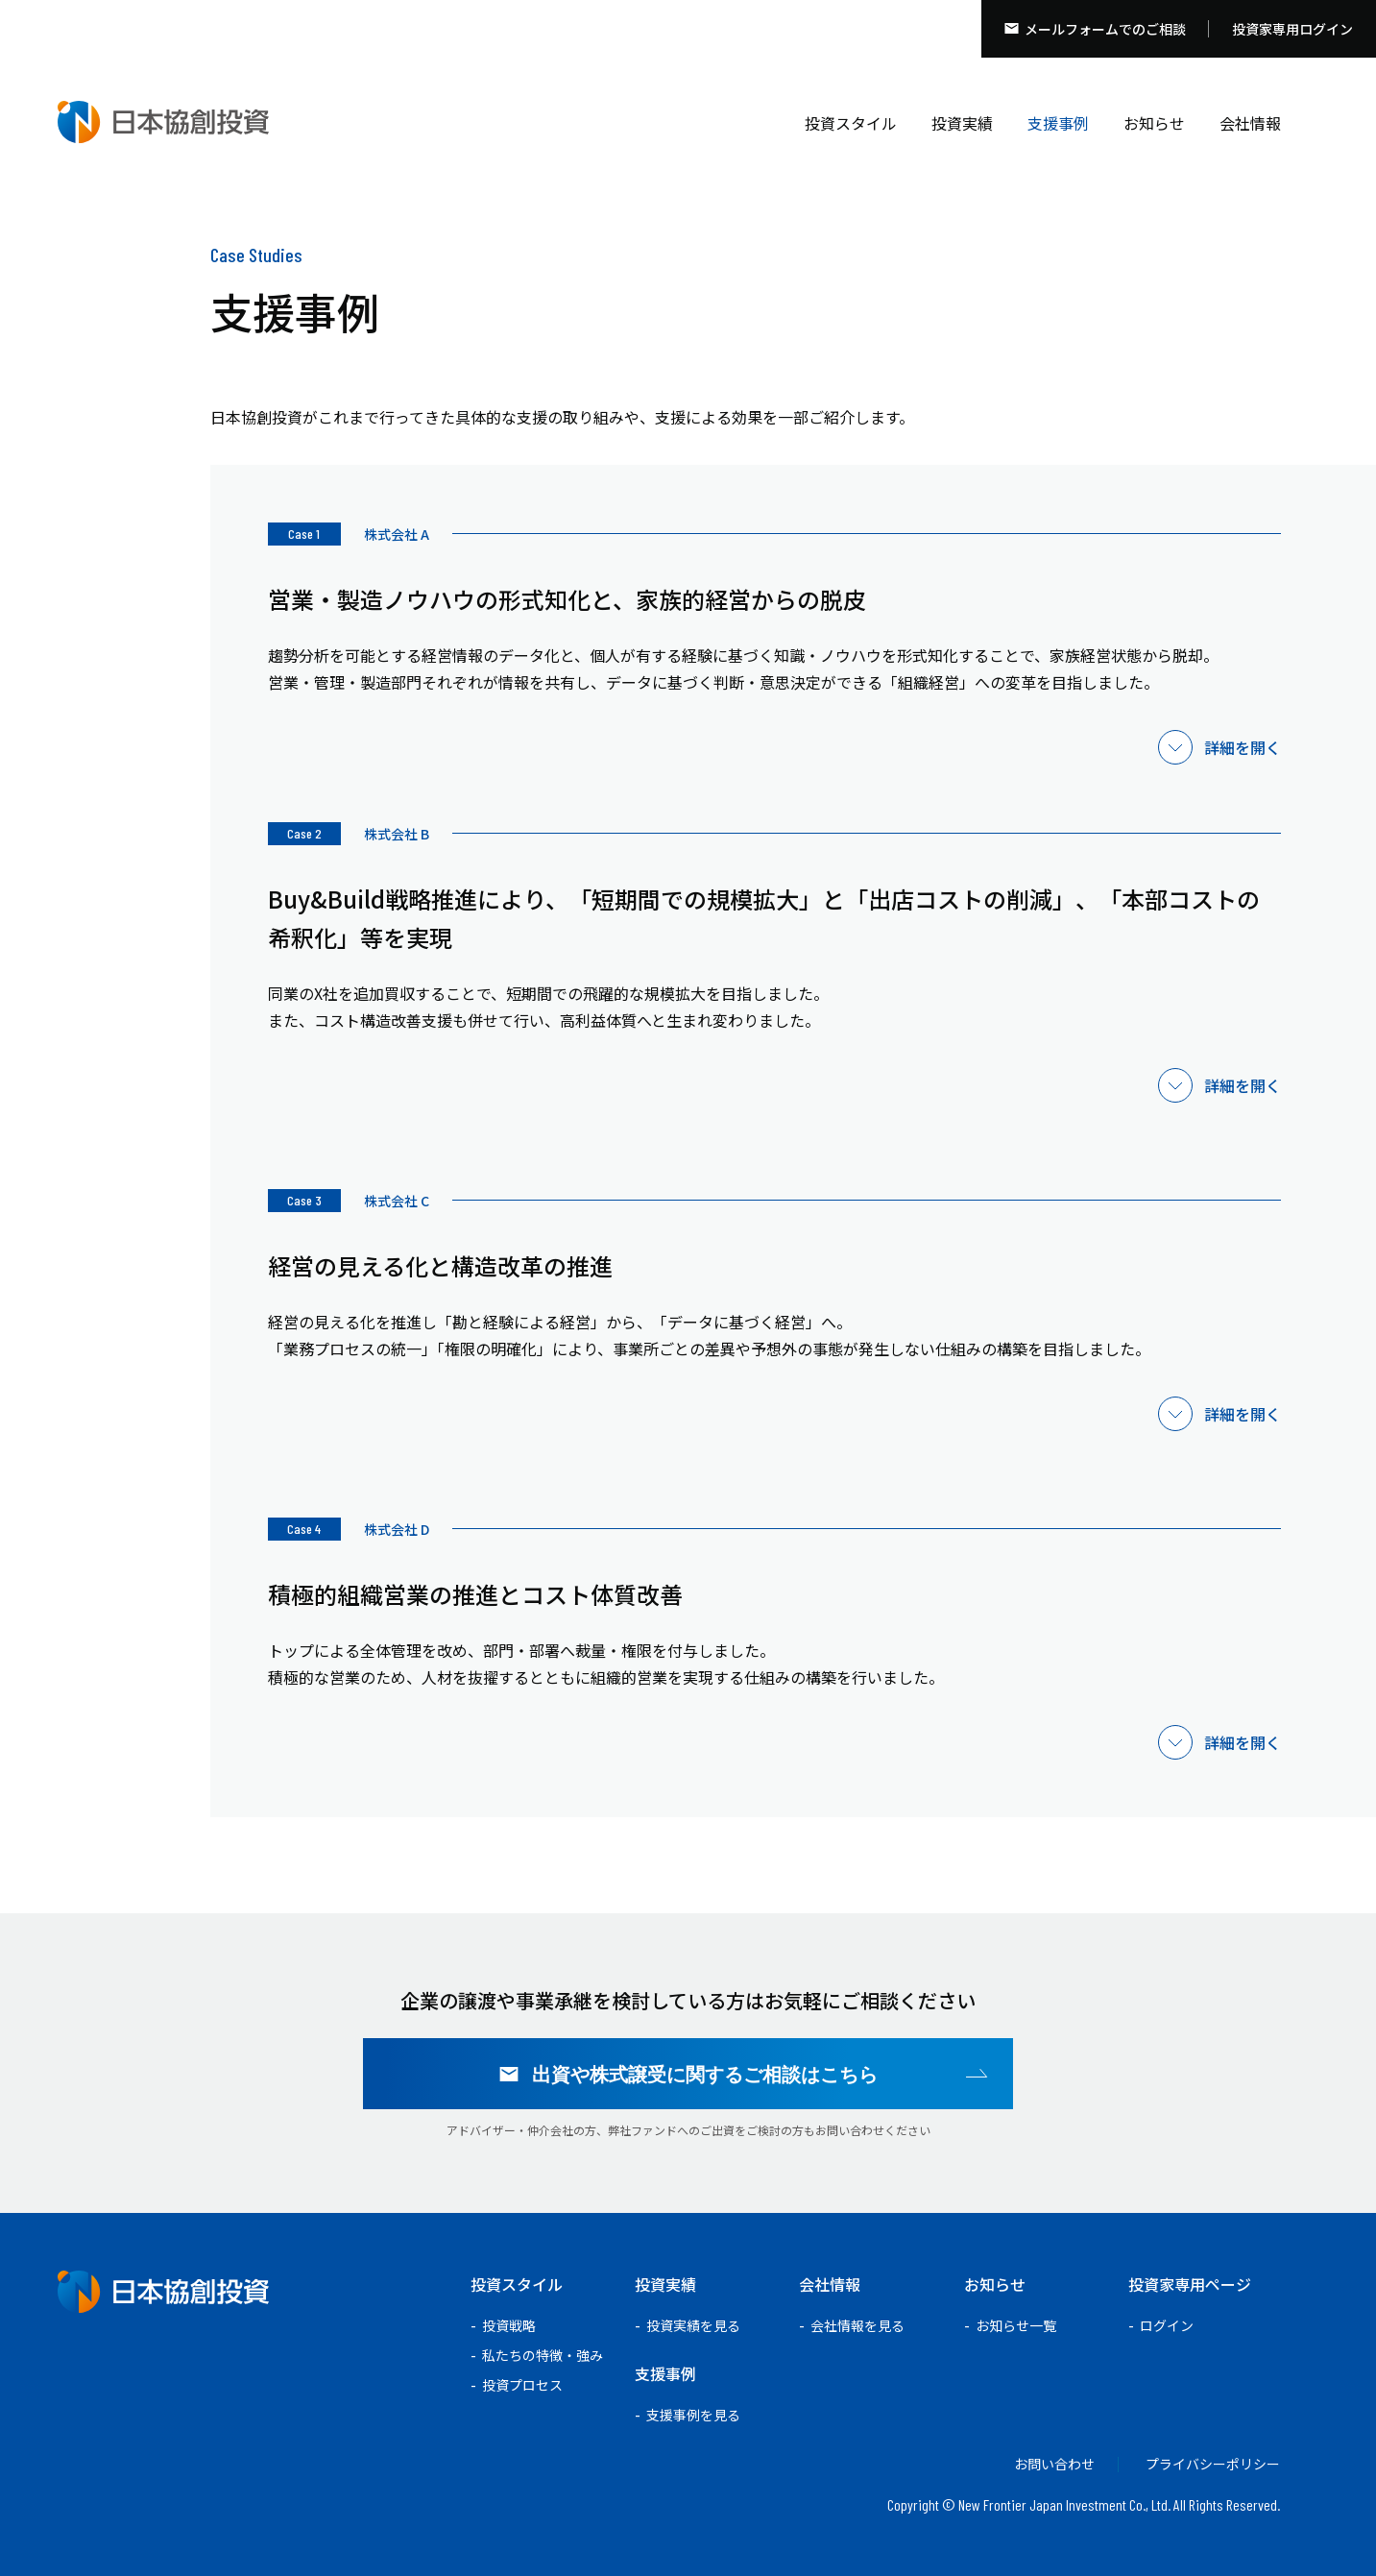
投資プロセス (522, 2384)
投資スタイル (851, 122)
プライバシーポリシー (1213, 2463)
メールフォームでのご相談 (1105, 28)
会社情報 (1250, 122)
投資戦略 (509, 2325)
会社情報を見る (857, 2325)
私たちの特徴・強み (542, 2355)
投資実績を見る (693, 2325)
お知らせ (1154, 122)
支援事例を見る (693, 2414)
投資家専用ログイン (1292, 28)
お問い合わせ (1054, 2463)
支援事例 (1058, 122)
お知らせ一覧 (1016, 2325)
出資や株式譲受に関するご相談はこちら (705, 2073)
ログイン (1167, 2325)
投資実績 (962, 122)
